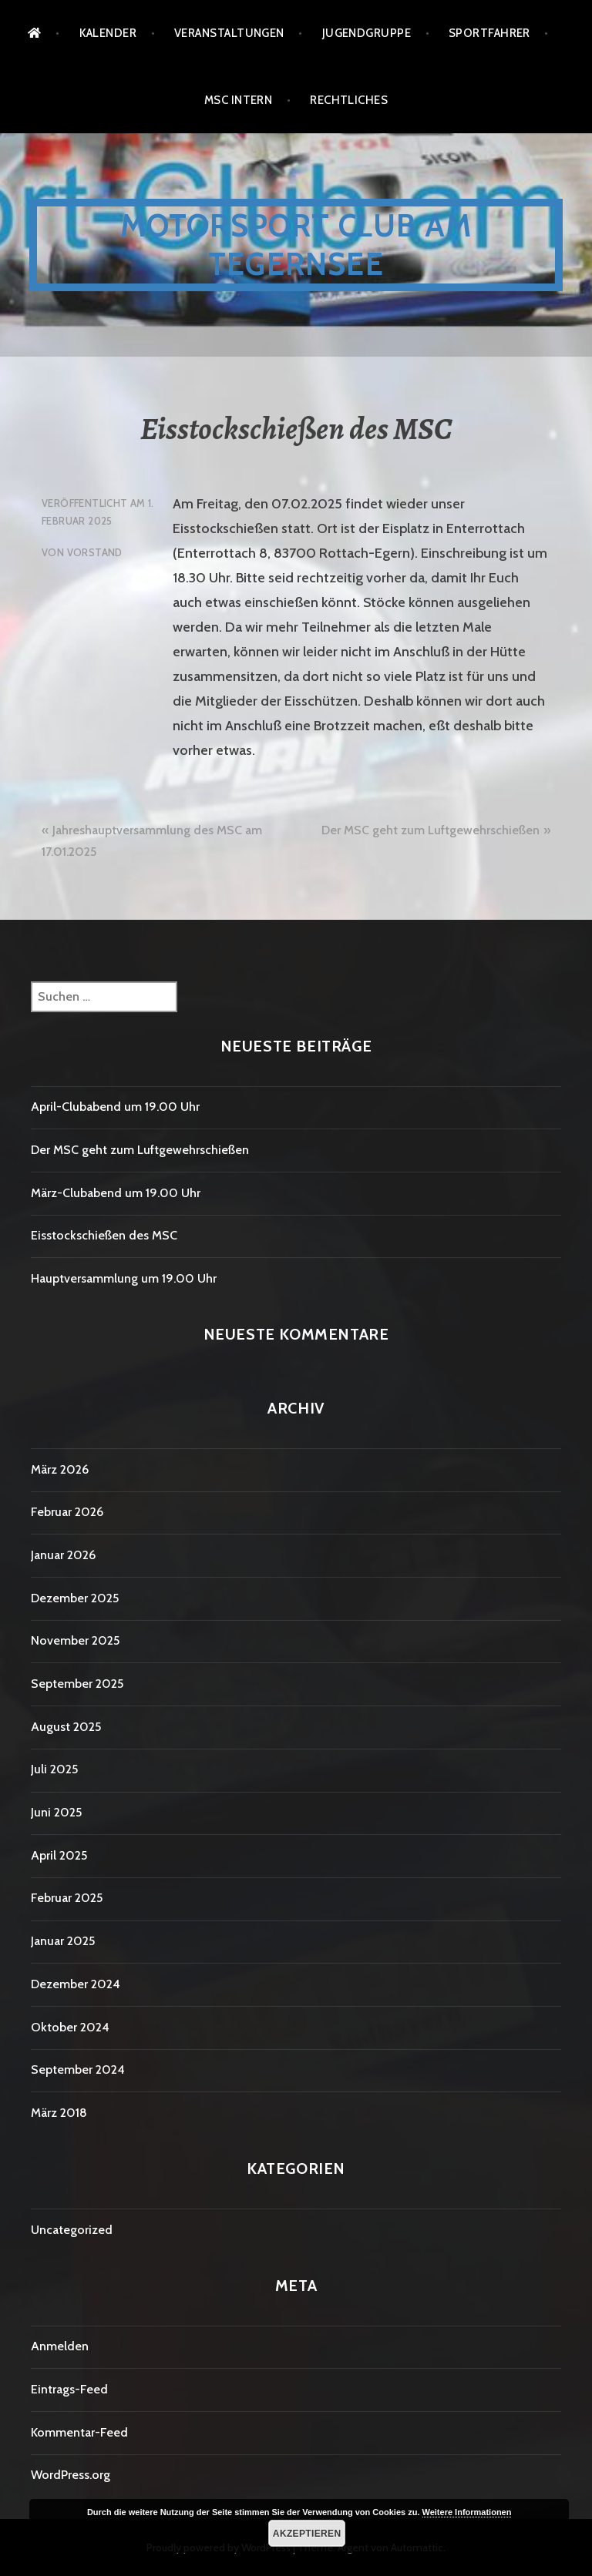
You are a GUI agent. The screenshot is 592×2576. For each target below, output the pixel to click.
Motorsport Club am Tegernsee (296, 244)
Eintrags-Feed (69, 2389)
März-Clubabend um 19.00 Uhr (115, 1193)
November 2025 (75, 1640)
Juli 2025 (54, 1769)
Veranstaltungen (229, 33)
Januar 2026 (63, 1555)
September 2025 (77, 1683)
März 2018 (59, 2112)
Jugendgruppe (366, 33)
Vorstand (95, 552)
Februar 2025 (67, 1897)
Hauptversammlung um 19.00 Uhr (124, 1278)
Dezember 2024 (75, 1984)
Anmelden (60, 2346)
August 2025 (66, 1726)
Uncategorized (72, 2229)
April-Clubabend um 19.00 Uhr (115, 1106)
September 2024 (78, 2069)
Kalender (108, 33)
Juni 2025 (56, 1812)
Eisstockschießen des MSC (104, 1235)
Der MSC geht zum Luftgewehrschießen (430, 830)
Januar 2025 (63, 1941)
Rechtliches (349, 100)
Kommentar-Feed (79, 2432)
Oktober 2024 (70, 2027)
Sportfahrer (489, 33)
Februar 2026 (67, 1511)
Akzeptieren (307, 2533)
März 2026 (60, 1469)
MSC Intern (238, 100)
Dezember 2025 (75, 1598)
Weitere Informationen (467, 2512)
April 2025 (59, 1855)
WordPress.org (70, 2474)
